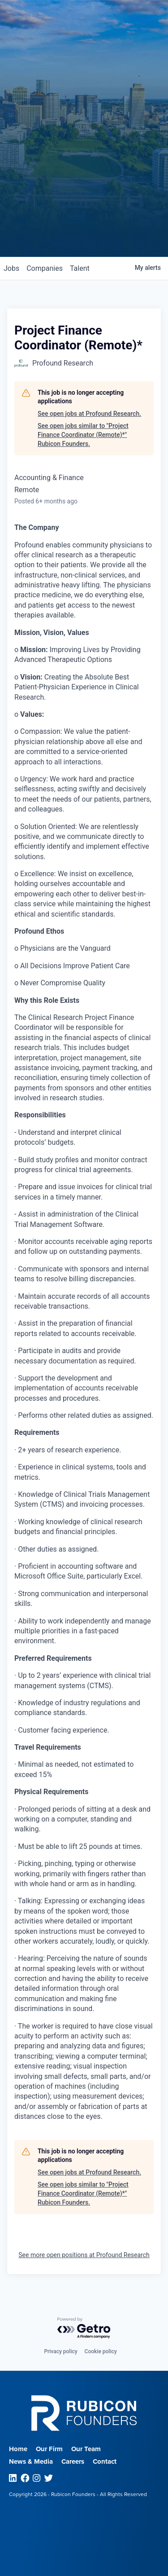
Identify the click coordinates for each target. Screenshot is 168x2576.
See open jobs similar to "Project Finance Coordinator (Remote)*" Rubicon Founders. (83, 434)
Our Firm (49, 2449)
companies (44, 268)
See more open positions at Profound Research (83, 2254)
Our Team (86, 2449)
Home (18, 2449)
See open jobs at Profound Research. (89, 413)
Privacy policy (60, 2351)
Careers (72, 2461)
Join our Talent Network (84, 222)
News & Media (31, 2461)
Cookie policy (101, 2351)
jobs (11, 268)
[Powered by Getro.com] (84, 2328)
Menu (136, 20)
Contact (104, 2461)
